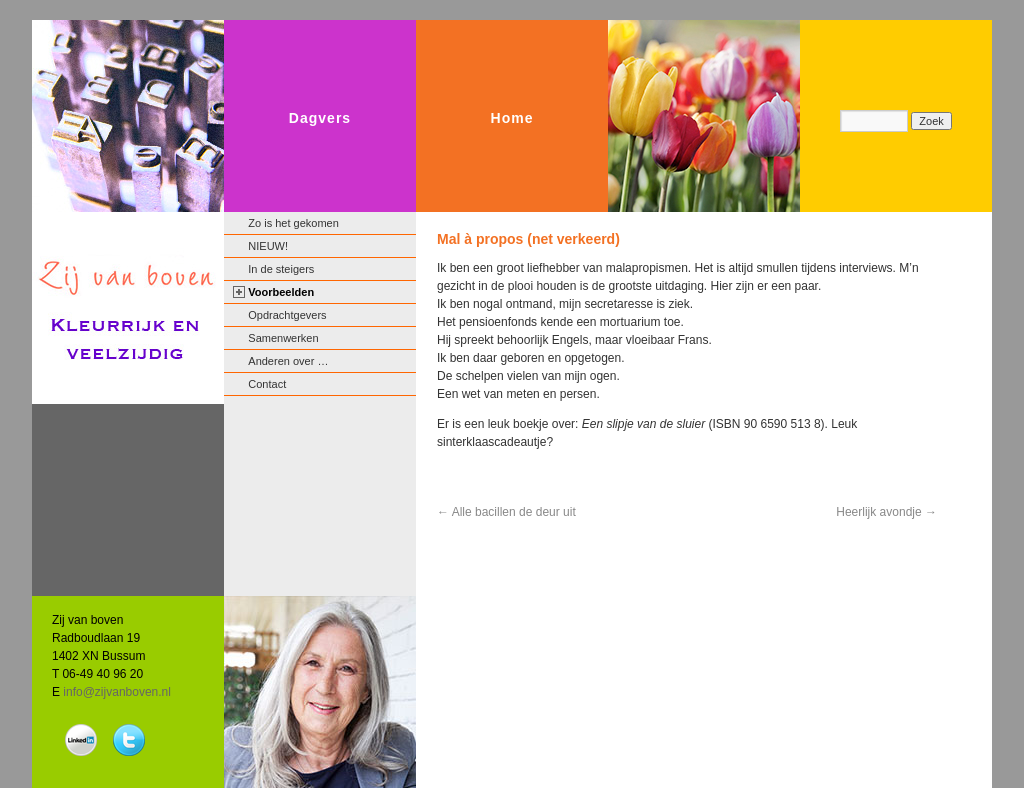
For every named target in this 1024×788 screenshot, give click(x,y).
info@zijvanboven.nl (117, 692)
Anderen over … (288, 361)
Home (512, 118)
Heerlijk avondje (886, 512)
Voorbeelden (281, 292)
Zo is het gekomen (293, 223)
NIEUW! (268, 246)
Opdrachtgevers (287, 315)
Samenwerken (283, 338)
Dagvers (320, 118)
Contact (267, 384)
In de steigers (281, 269)
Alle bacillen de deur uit (506, 512)
